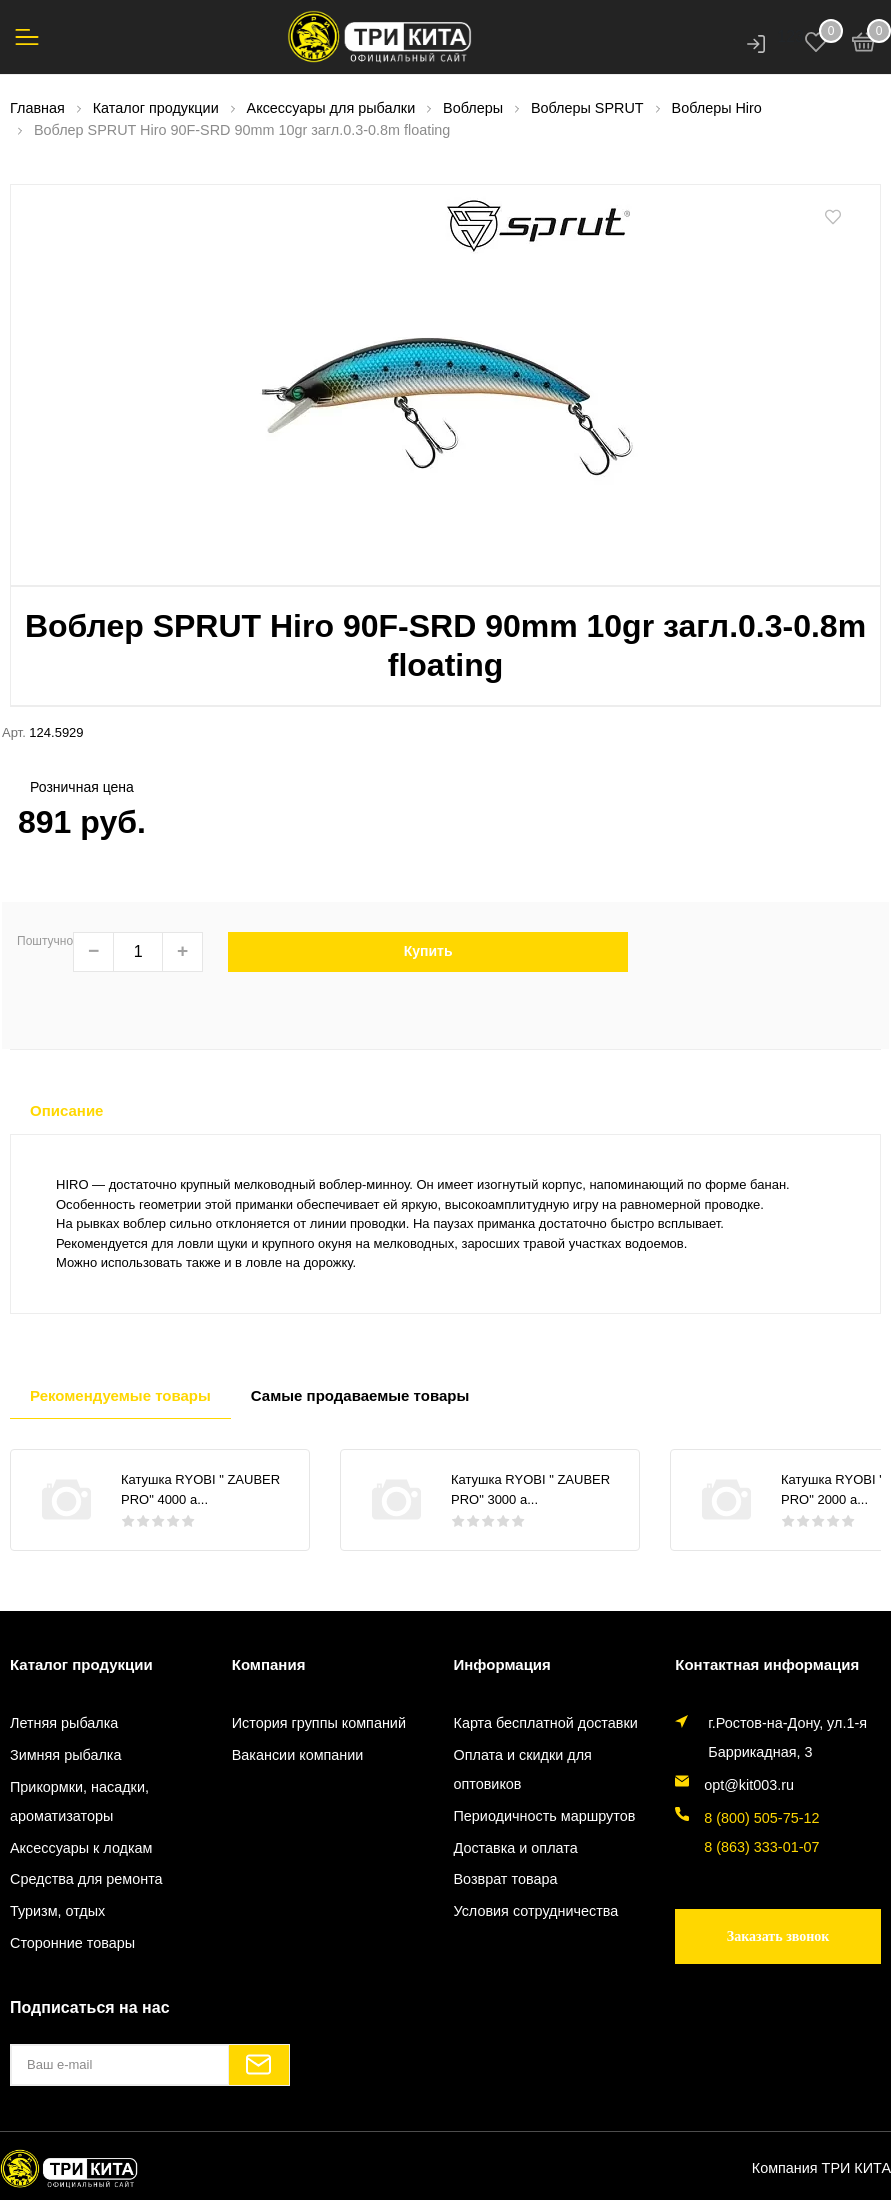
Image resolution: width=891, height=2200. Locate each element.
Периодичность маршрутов (545, 1816)
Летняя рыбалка (64, 1723)
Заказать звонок (778, 1936)
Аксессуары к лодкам (81, 1848)
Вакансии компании (298, 1755)
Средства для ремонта (86, 1879)
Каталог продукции (81, 1664)
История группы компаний (319, 1723)
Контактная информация (767, 1664)
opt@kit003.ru (749, 1785)
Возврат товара (506, 1879)
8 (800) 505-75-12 (761, 1818)
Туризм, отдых (57, 1911)
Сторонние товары (72, 1943)
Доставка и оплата (516, 1848)
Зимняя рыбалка (65, 1755)
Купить (428, 951)
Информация (502, 1664)
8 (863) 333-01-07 (761, 1847)
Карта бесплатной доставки (546, 1723)
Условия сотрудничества (536, 1911)
